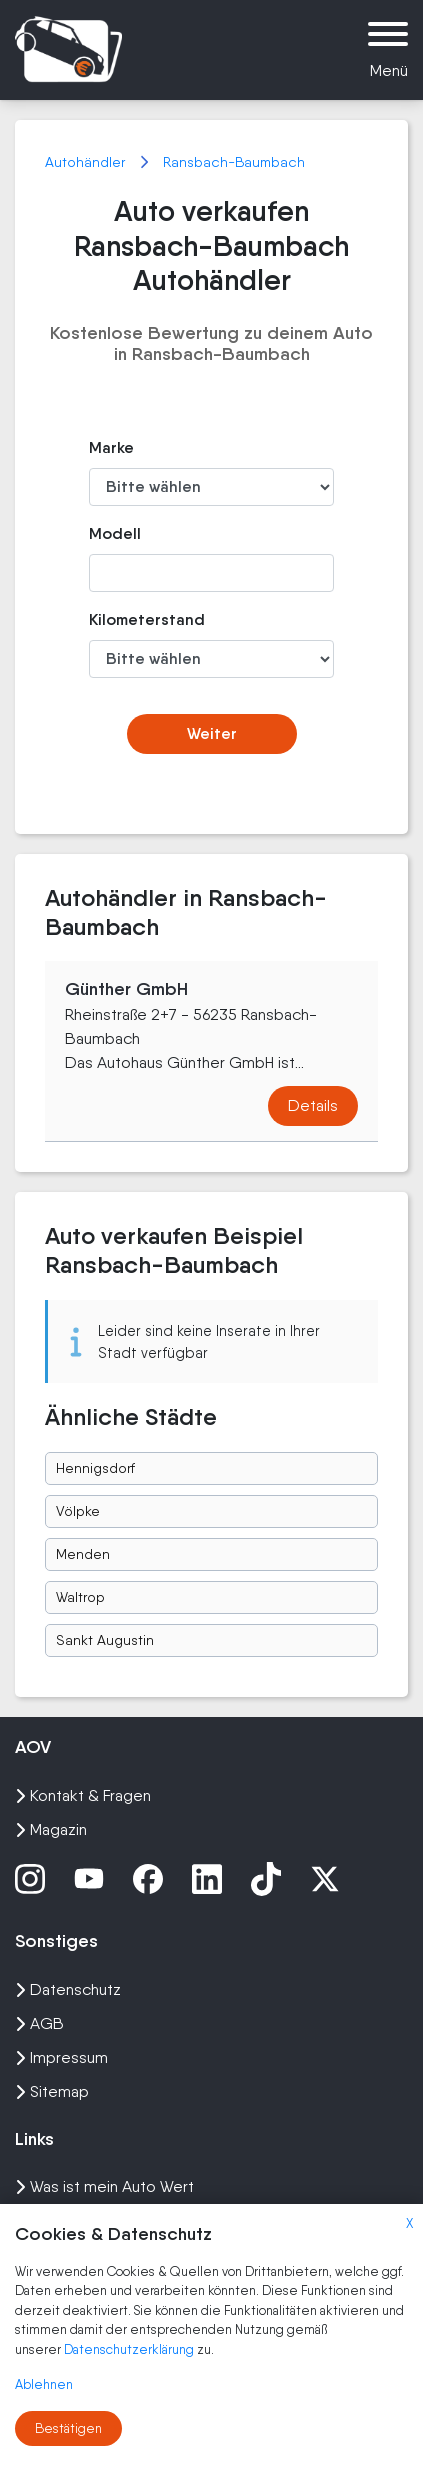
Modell (115, 533)
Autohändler (87, 162)
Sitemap (52, 2091)
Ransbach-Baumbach (234, 162)
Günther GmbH (126, 989)
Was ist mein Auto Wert (104, 2186)
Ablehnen (44, 2384)
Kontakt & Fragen (83, 1795)
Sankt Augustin (105, 1640)
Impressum (61, 2057)
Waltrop (80, 1597)
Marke (111, 447)
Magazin (51, 1829)
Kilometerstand (126, 619)
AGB (39, 2023)
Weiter (212, 733)
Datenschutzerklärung (130, 2349)
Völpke (78, 1511)
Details (313, 1105)
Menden (83, 1554)
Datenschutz (68, 1989)
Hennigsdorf (95, 1468)
